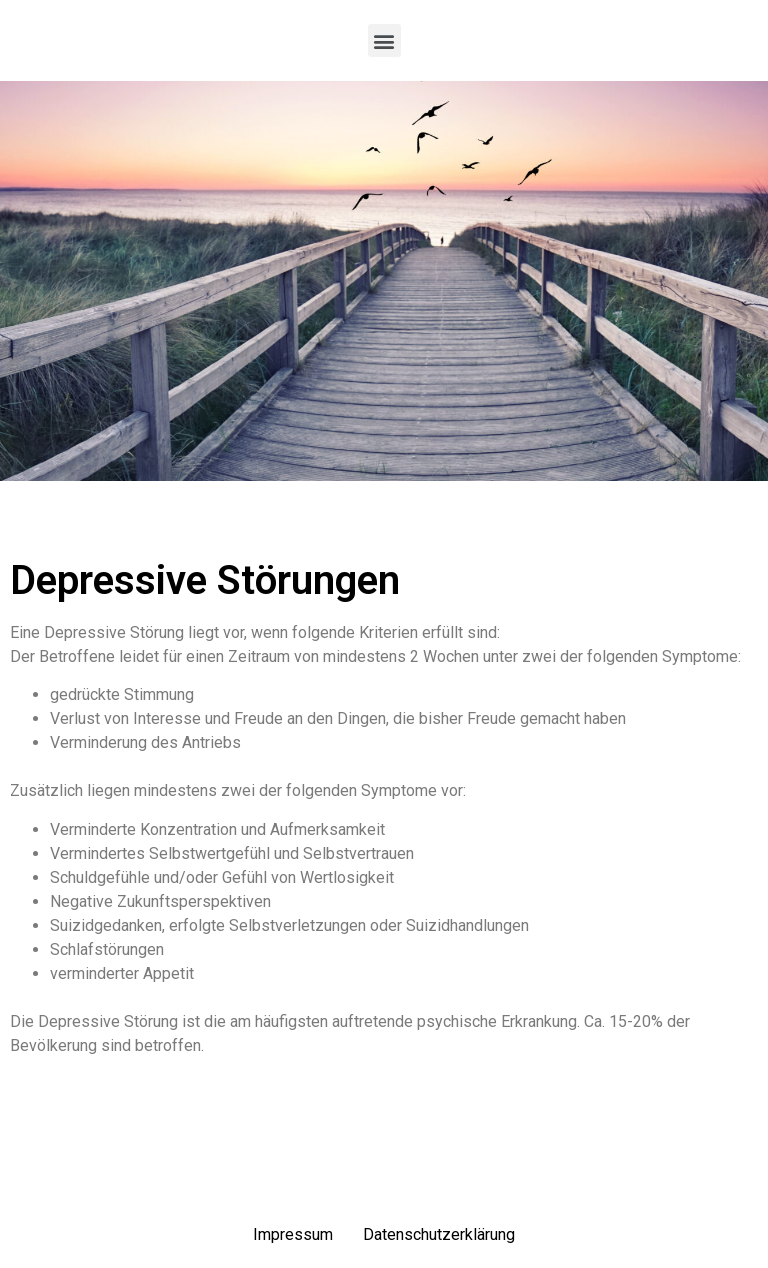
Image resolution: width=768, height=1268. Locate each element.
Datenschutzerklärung (439, 1234)
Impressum (293, 1234)
